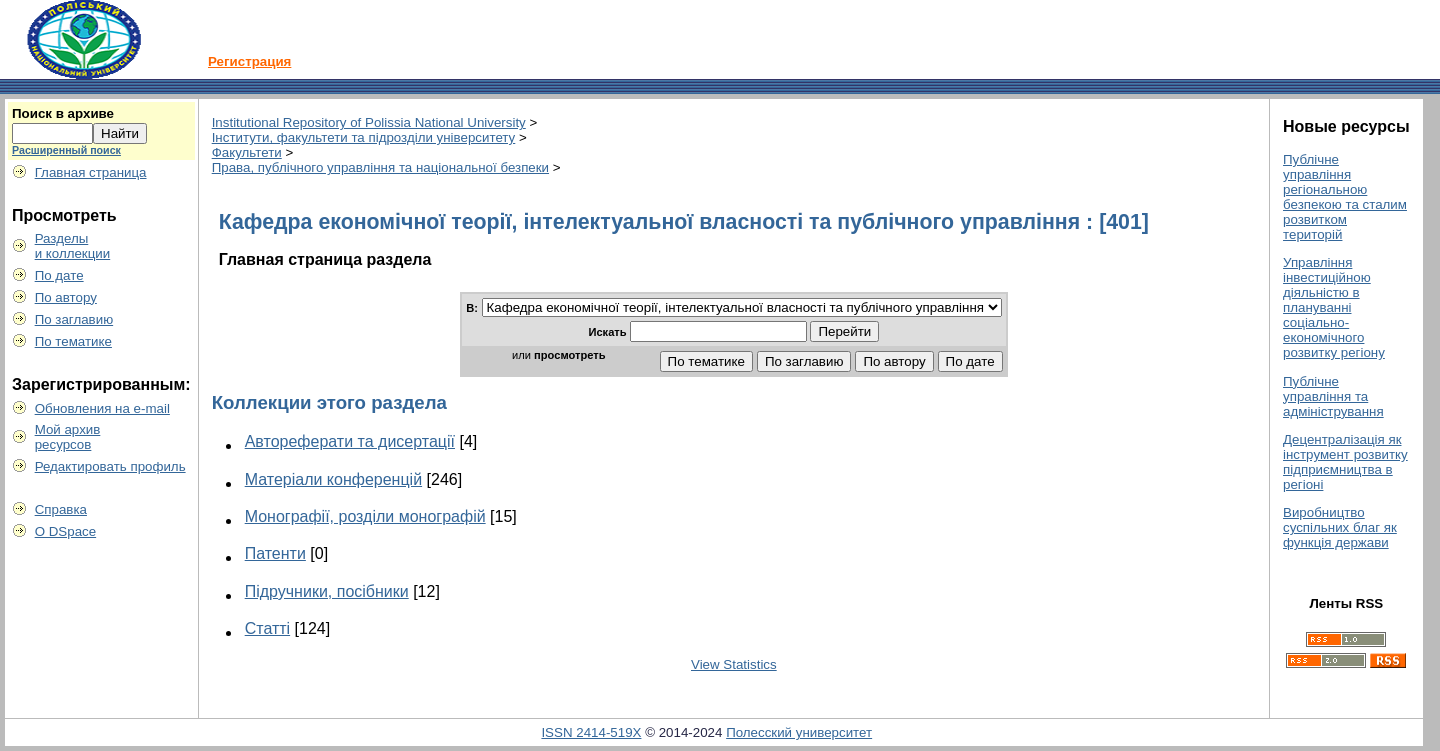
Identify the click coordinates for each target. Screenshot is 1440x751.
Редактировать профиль (110, 466)
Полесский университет (799, 732)
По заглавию (74, 319)
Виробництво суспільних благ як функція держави (1340, 527)
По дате (59, 275)
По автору (66, 297)
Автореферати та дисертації (350, 441)
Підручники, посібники (327, 591)
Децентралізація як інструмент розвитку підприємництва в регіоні (1345, 462)
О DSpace (66, 531)
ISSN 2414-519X (591, 732)
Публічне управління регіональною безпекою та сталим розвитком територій (1345, 197)
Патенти (275, 553)
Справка (61, 509)
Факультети (247, 152)
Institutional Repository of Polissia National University (369, 122)
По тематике (73, 341)
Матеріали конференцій (333, 479)
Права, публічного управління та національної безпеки (380, 167)
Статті (267, 628)
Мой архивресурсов (68, 437)
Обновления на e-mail (102, 408)
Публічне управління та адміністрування (1333, 396)
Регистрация (249, 61)
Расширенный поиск (66, 150)
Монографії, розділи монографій (365, 516)
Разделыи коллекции (73, 246)
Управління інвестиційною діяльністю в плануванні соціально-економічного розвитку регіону (1334, 307)
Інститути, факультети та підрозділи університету (364, 137)
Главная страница (91, 172)
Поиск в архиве (63, 113)
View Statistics (734, 664)
